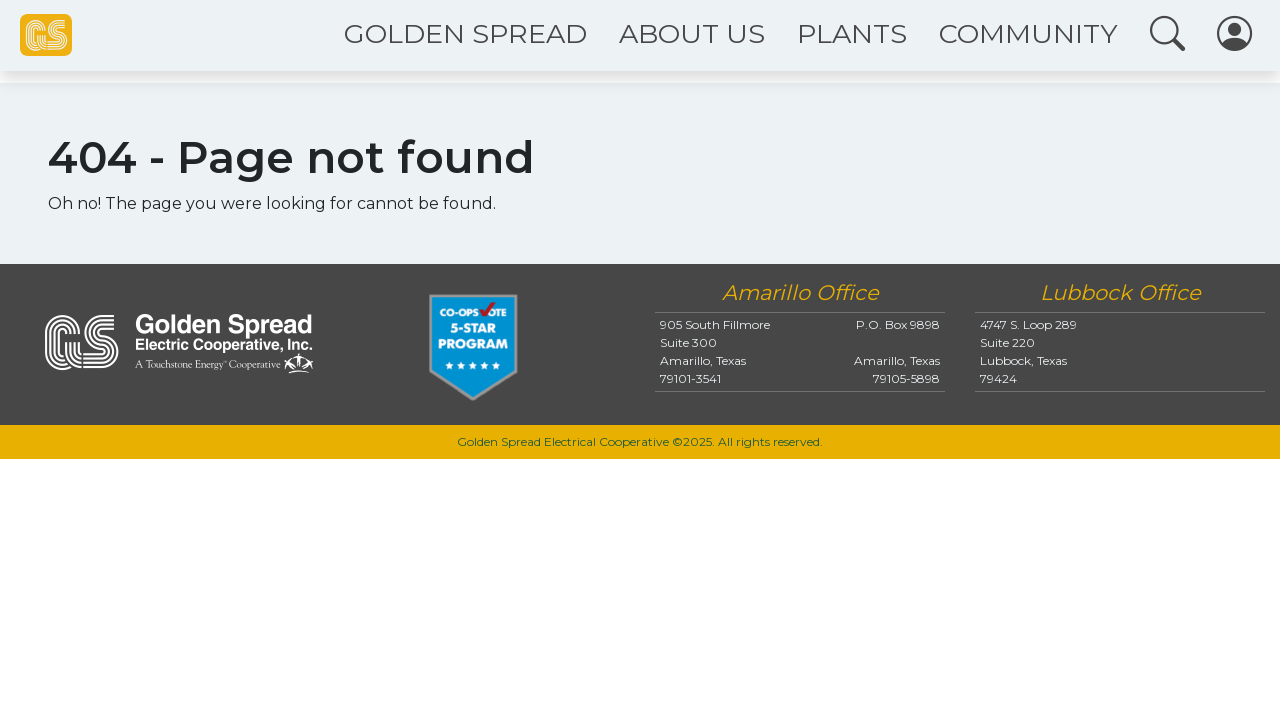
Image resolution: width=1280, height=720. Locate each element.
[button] (1167, 35)
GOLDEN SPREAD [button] (465, 33)
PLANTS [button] (852, 33)
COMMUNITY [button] (1028, 33)
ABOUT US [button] (692, 33)
